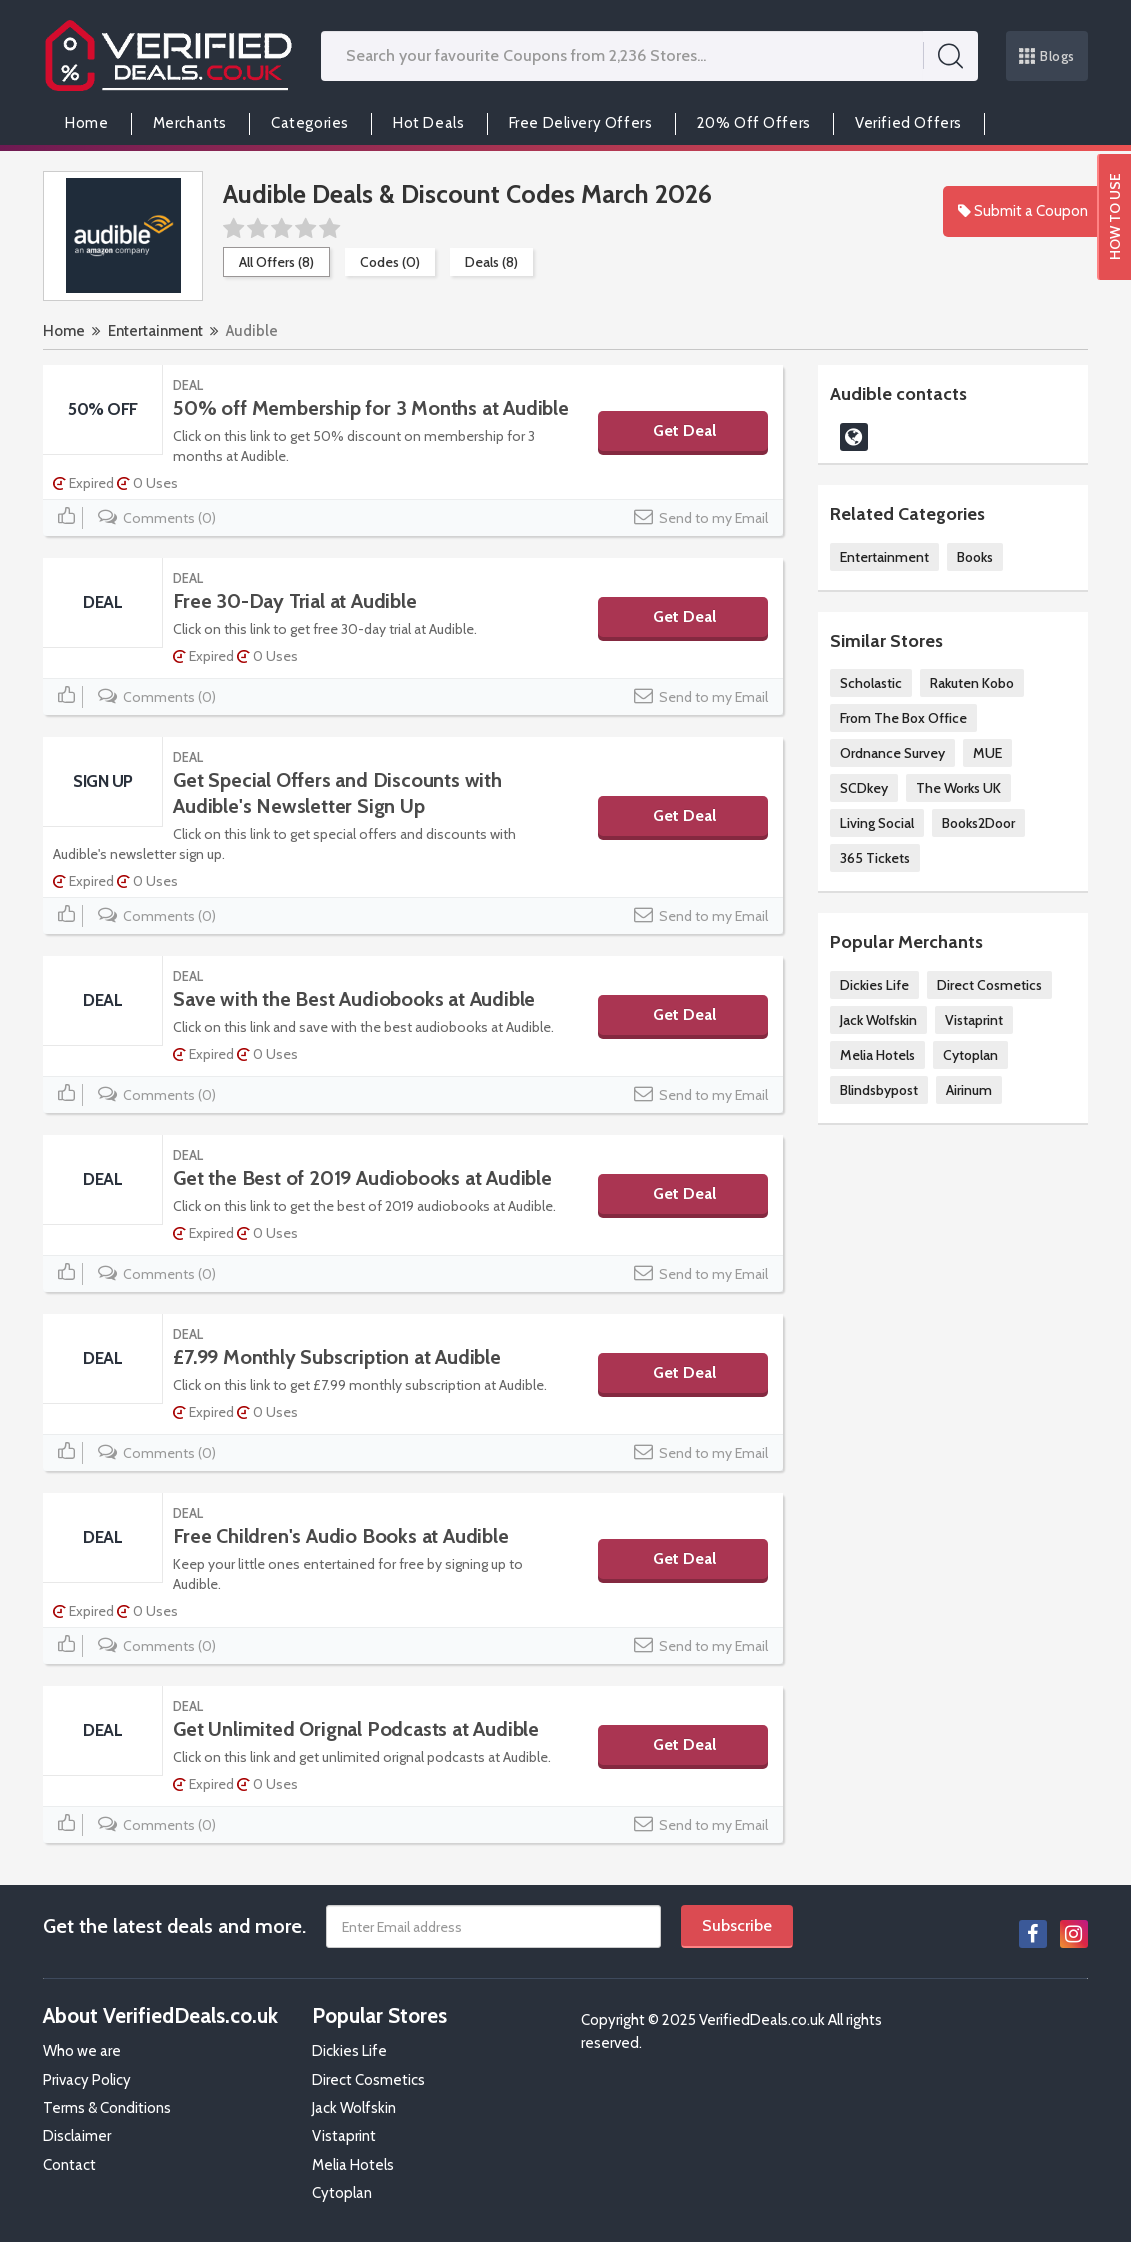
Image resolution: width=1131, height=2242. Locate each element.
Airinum (969, 1090)
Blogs (1047, 56)
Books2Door (978, 823)
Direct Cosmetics (989, 985)
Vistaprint (974, 1020)
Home (86, 123)
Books (975, 557)
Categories (310, 123)
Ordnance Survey (892, 753)
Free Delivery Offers (581, 123)
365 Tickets (875, 858)
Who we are (82, 2051)
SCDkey (864, 788)
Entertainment (155, 331)
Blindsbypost (879, 1090)
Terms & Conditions (107, 2108)
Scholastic (871, 683)
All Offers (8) (276, 262)
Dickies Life (874, 985)
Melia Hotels (877, 1055)
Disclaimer (77, 2136)
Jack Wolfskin (878, 1020)
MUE (987, 753)
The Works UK (958, 788)
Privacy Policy (87, 2080)
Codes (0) (390, 262)
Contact (69, 2165)
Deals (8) (491, 262)
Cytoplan (970, 1055)
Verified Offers (908, 123)
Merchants (190, 123)
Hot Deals (428, 123)
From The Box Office (903, 718)
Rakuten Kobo (972, 683)
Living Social (877, 823)
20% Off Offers (754, 123)
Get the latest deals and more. (174, 1926)
